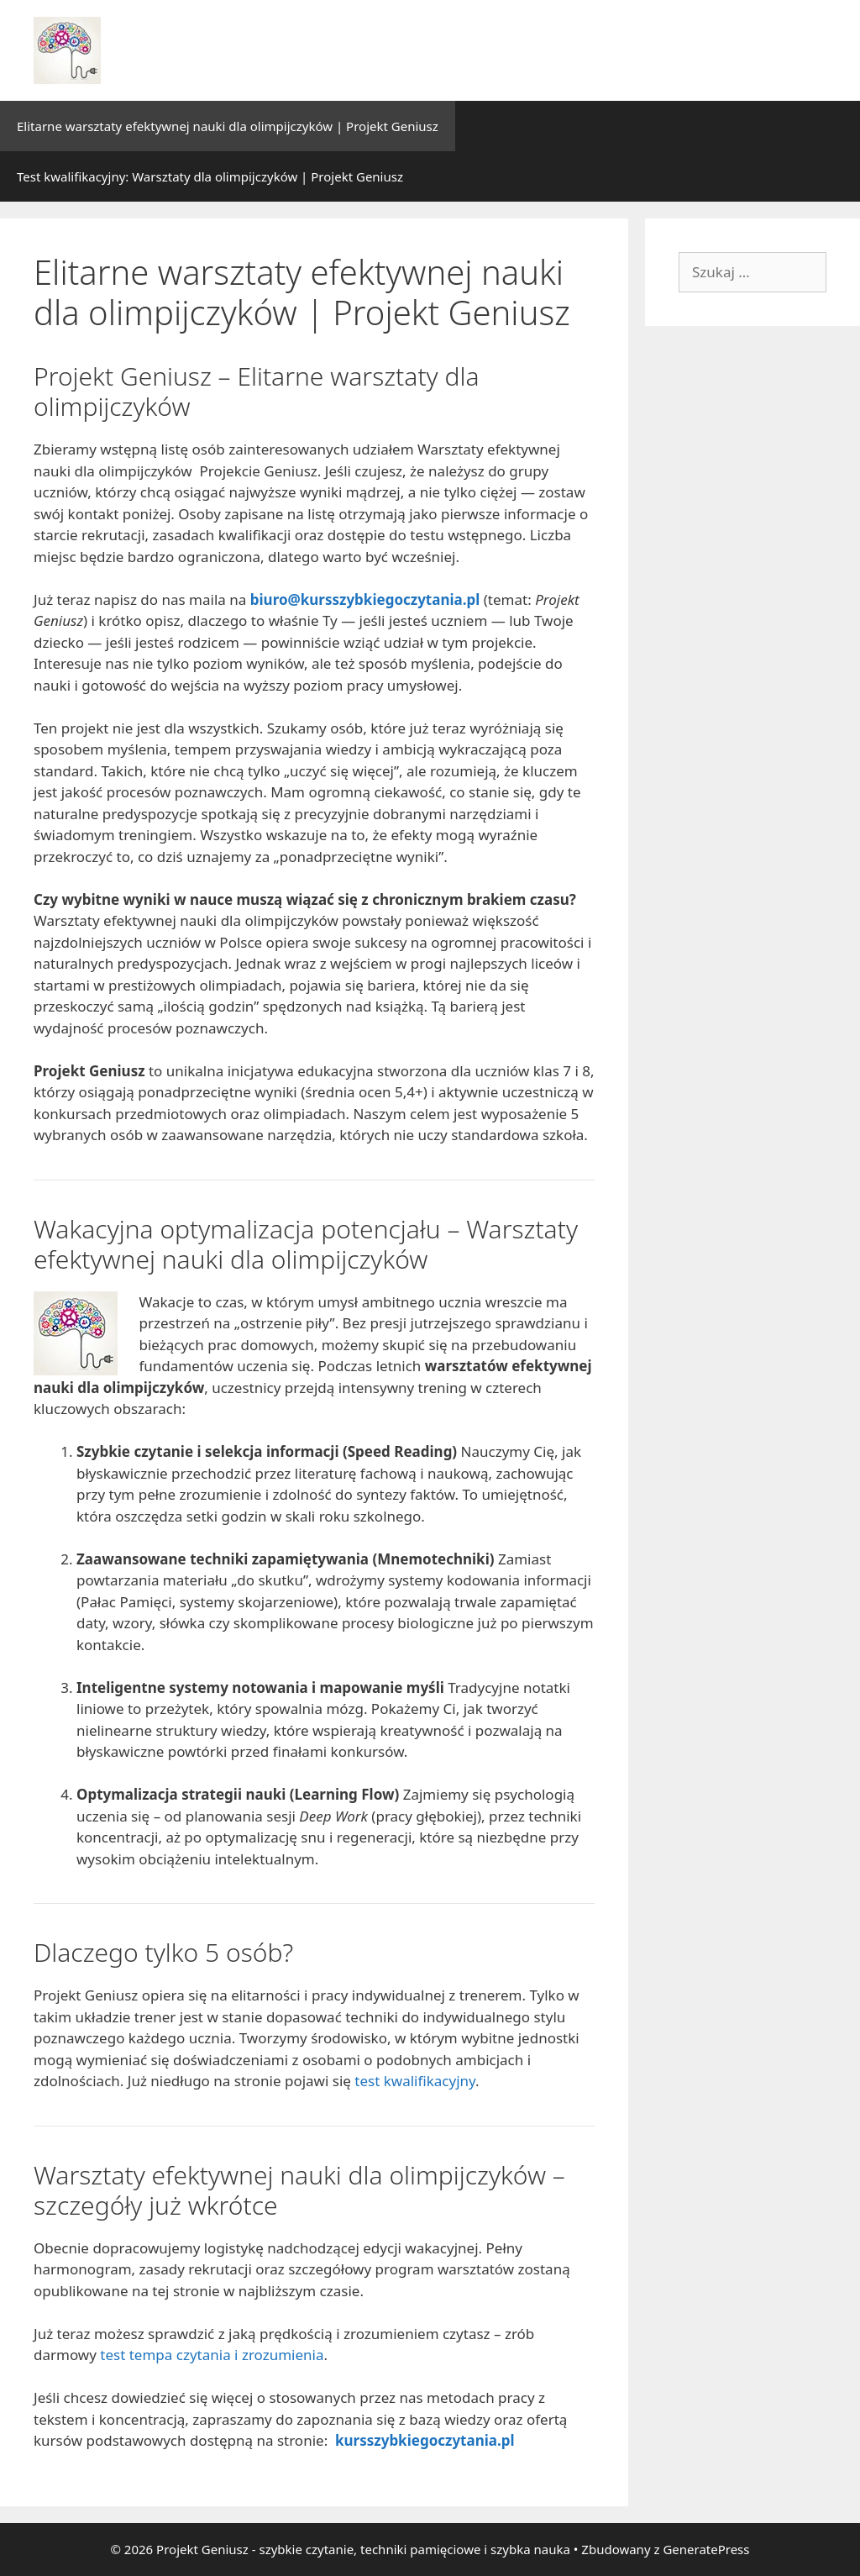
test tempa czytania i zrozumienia (211, 2354)
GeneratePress (706, 2549)
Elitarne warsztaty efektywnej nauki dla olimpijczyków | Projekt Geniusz (227, 126)
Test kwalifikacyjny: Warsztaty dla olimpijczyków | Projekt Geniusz (210, 176)
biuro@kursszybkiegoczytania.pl (365, 599)
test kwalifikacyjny (414, 2080)
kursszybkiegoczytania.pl (425, 2440)
